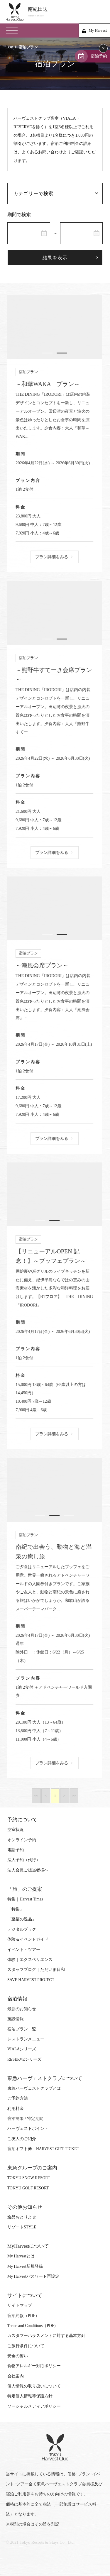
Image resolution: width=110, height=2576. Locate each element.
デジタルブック (21, 1929)
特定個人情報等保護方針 (30, 2396)
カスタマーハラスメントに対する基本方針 (46, 2335)
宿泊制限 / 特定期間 (25, 2118)
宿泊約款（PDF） (23, 2315)
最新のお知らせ (21, 2009)
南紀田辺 (66, 11)
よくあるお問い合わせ (42, 152)
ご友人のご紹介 (21, 2139)
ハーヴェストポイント (27, 2128)
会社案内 (15, 2376)
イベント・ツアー (23, 1949)
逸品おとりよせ (21, 2217)
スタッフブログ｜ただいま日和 (36, 1969)
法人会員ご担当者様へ (27, 1870)
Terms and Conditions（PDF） (32, 2325)
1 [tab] (44, 934)
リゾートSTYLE (21, 2227)
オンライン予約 (21, 1840)
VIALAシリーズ (21, 2049)
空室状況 (15, 1829)
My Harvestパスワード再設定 (33, 2276)
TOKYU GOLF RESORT (28, 2188)
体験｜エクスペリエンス (30, 1959)
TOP (9, 47)
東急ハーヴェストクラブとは (34, 2088)
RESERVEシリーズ (24, 2059)
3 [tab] (65, 1220)
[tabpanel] (51, 327)
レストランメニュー (25, 2039)
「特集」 (15, 1909)
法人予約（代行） (23, 1860)
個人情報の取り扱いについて (34, 2386)
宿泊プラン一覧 (21, 2029)
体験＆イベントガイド (27, 1939)
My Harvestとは (21, 2256)
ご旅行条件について (25, 2346)
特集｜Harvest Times (25, 1899)
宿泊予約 (99, 56)
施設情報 (15, 2019)
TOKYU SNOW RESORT (28, 2178)
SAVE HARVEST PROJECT (30, 1980)
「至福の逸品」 (21, 1919)
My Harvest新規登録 (25, 2266)
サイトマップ (19, 2305)
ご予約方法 (17, 2098)
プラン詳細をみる (48, 557)
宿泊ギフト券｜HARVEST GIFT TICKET (43, 2149)
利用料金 (15, 2108)
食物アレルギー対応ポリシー (34, 2366)
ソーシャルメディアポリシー (34, 2406)
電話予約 (15, 1850)
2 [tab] (58, 934)
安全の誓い (17, 2356)
